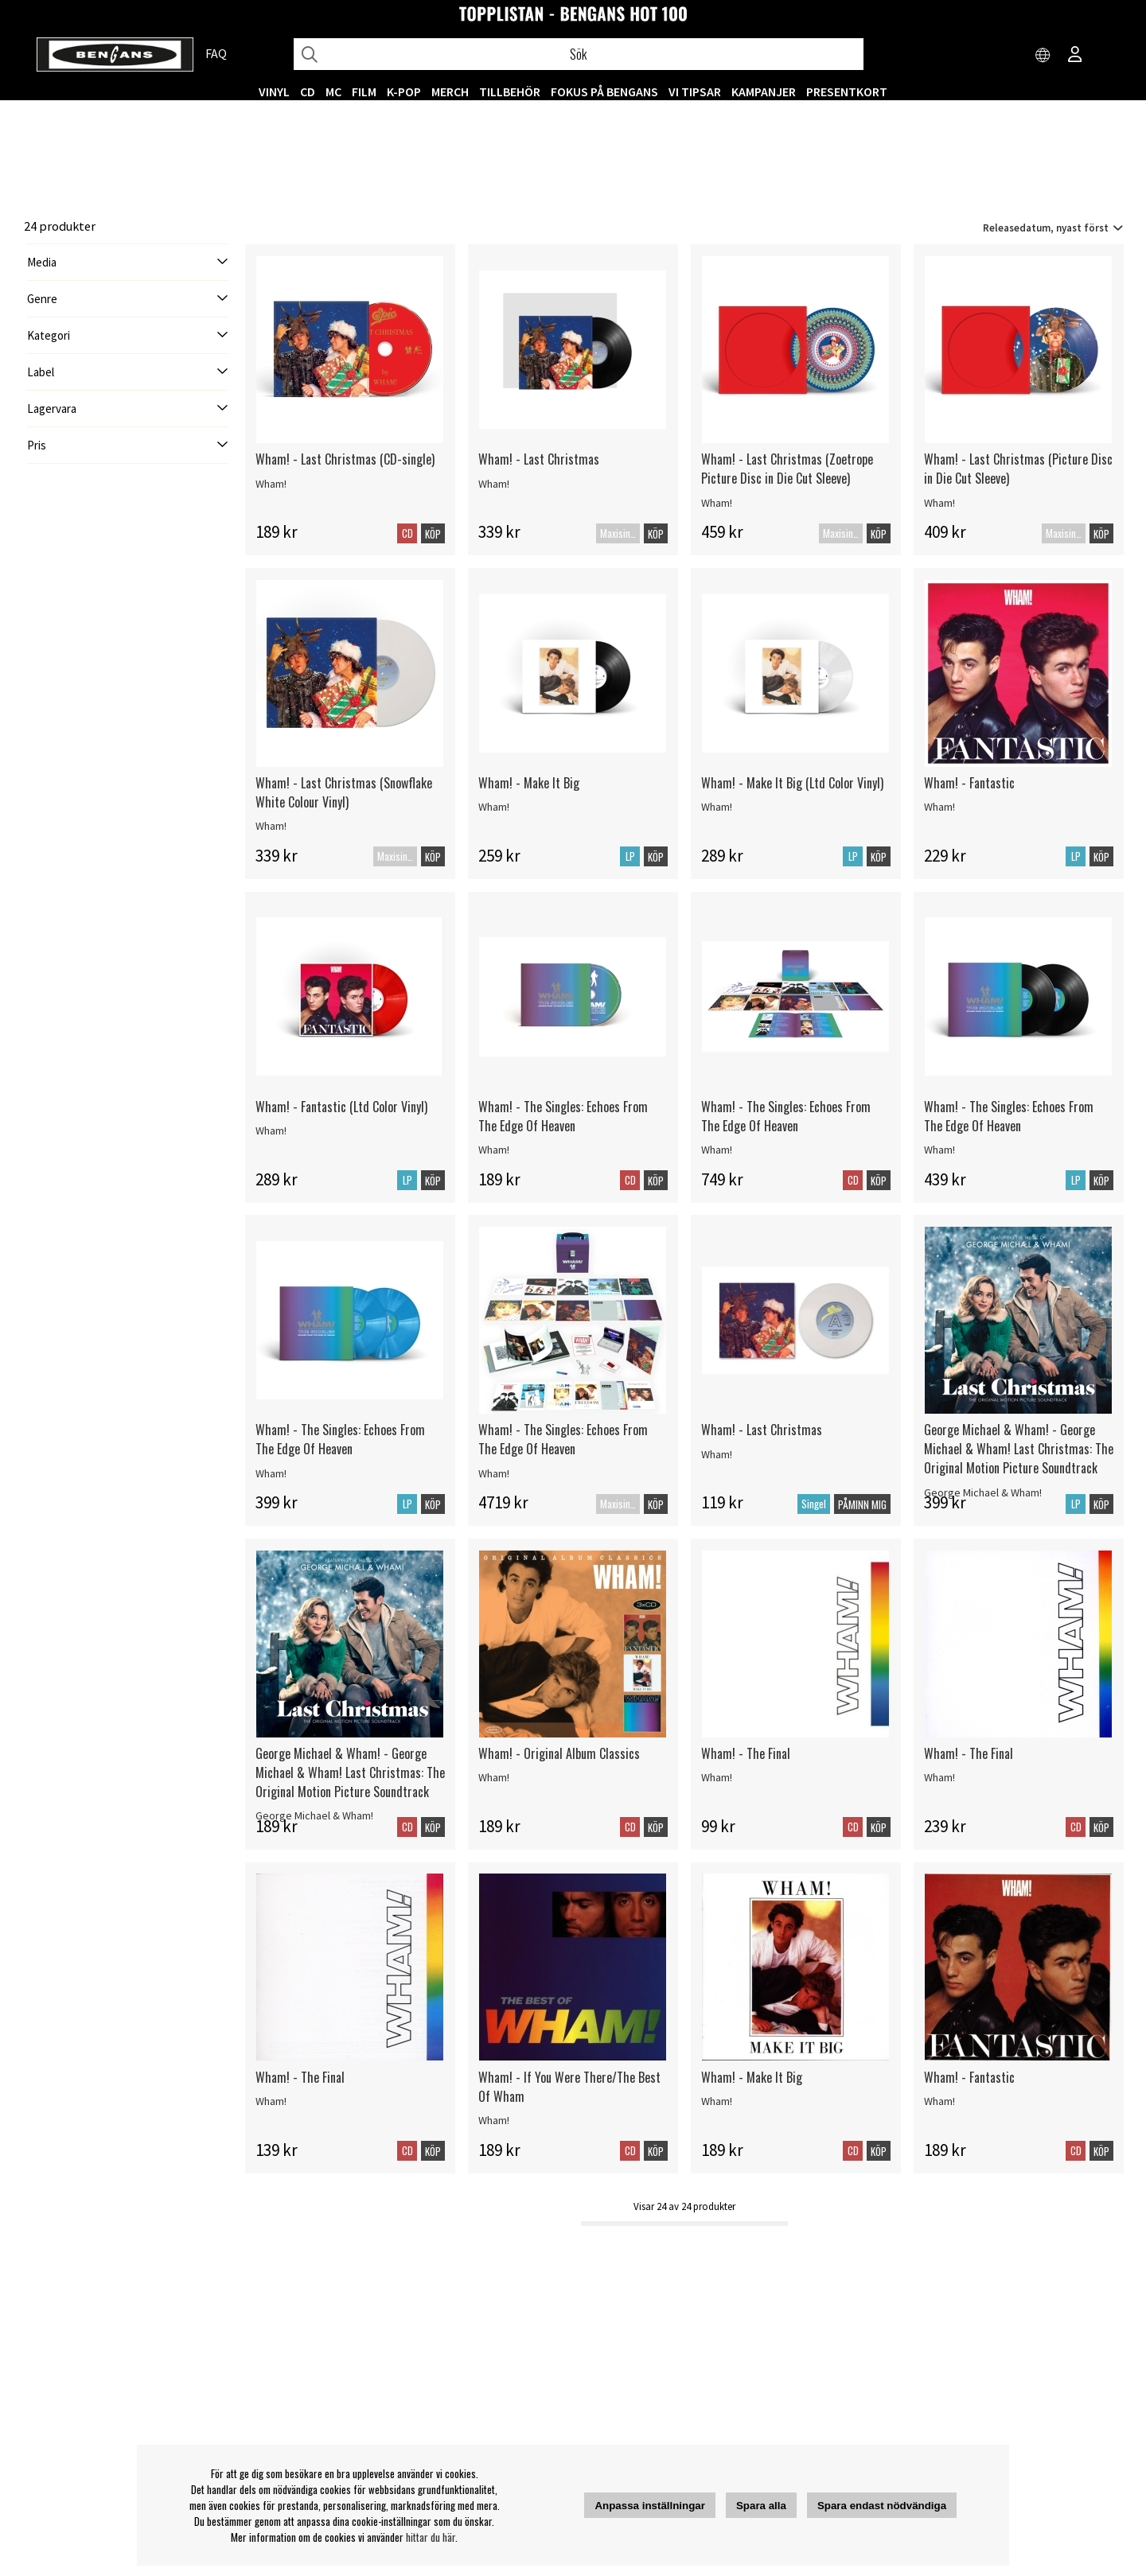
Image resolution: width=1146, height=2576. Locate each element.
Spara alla (761, 2506)
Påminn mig (862, 1504)
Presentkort (846, 91)
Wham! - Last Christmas (538, 459)
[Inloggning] (1075, 55)
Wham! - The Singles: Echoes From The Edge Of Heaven (563, 1116)
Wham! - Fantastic (969, 782)
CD (307, 91)
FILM (364, 91)
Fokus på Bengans (604, 91)
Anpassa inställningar (649, 2506)
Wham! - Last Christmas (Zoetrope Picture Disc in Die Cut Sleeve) (787, 468)
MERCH (450, 91)
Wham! (270, 484)
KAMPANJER (763, 91)
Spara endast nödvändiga (881, 2506)
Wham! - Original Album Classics (559, 1753)
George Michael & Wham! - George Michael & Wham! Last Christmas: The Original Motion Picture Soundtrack (1018, 1448)
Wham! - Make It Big (528, 782)
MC (333, 91)
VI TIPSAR (694, 91)
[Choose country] (1043, 55)
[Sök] (578, 54)
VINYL (274, 91)
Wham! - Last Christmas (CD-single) (345, 459)
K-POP (404, 91)
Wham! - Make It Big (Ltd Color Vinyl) (792, 782)
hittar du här (430, 2537)
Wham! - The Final (745, 1753)
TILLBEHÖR (509, 91)
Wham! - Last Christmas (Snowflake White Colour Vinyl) (343, 792)
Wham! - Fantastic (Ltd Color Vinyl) (341, 1106)
